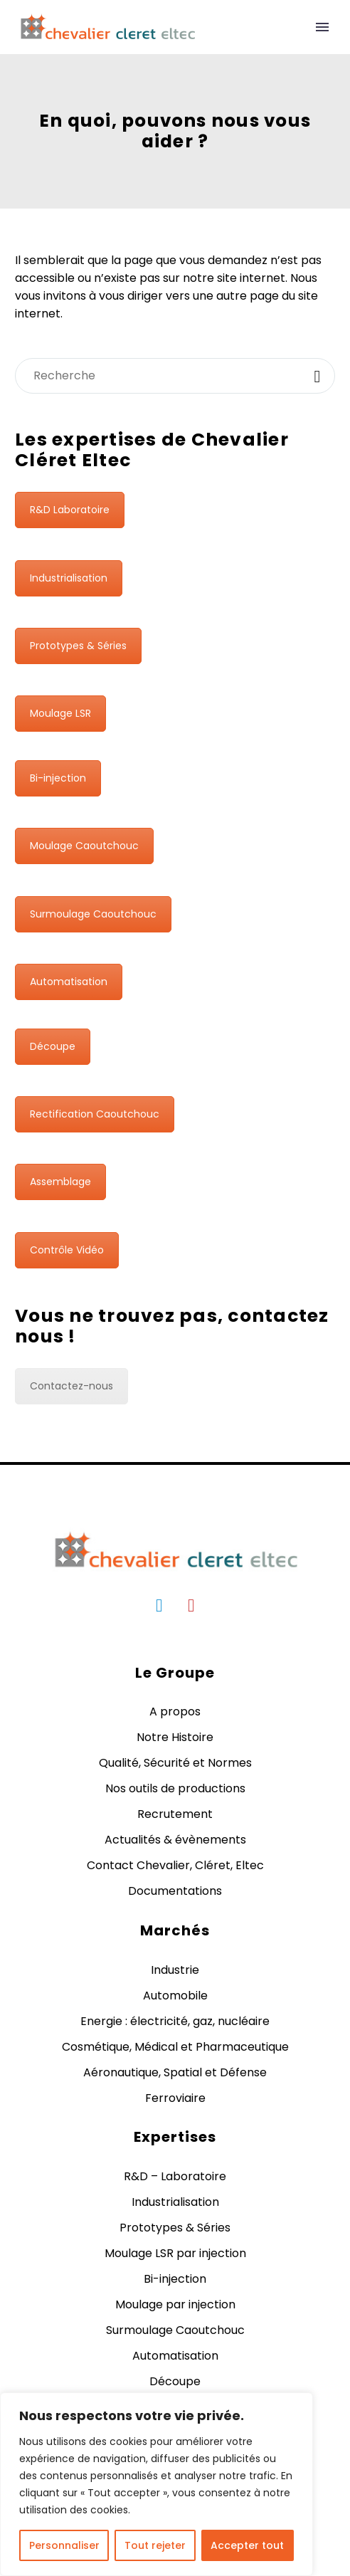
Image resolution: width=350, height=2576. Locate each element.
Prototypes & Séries (78, 645)
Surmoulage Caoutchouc (93, 914)
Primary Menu (322, 27)
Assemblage (60, 1181)
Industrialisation (68, 578)
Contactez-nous (71, 1386)
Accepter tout (247, 2545)
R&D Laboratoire (70, 510)
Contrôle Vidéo (67, 1250)
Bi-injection (58, 778)
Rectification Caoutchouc (94, 1114)
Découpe (52, 1046)
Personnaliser (64, 2545)
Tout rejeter (155, 2545)
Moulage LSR (60, 713)
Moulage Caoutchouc (84, 845)
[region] (156, 2484)
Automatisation (68, 981)
